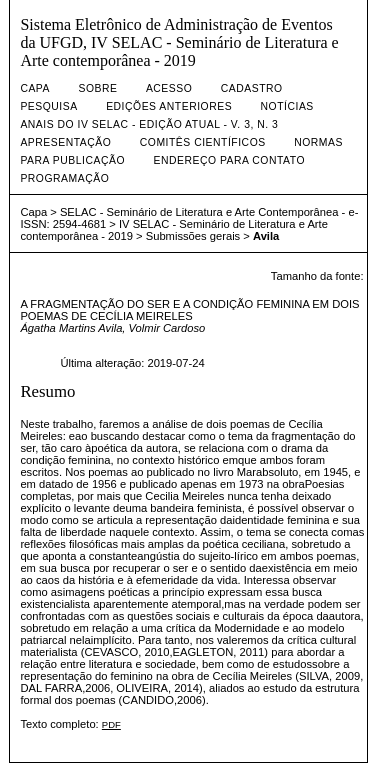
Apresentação (65, 142)
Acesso (169, 88)
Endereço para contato (229, 160)
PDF (111, 724)
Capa (35, 88)
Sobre (97, 88)
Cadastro (252, 88)
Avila (266, 236)
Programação (64, 178)
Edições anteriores (169, 106)
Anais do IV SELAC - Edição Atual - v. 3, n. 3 (149, 124)
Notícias (287, 106)
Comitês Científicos (203, 142)
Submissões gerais (193, 236)
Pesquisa (48, 106)
